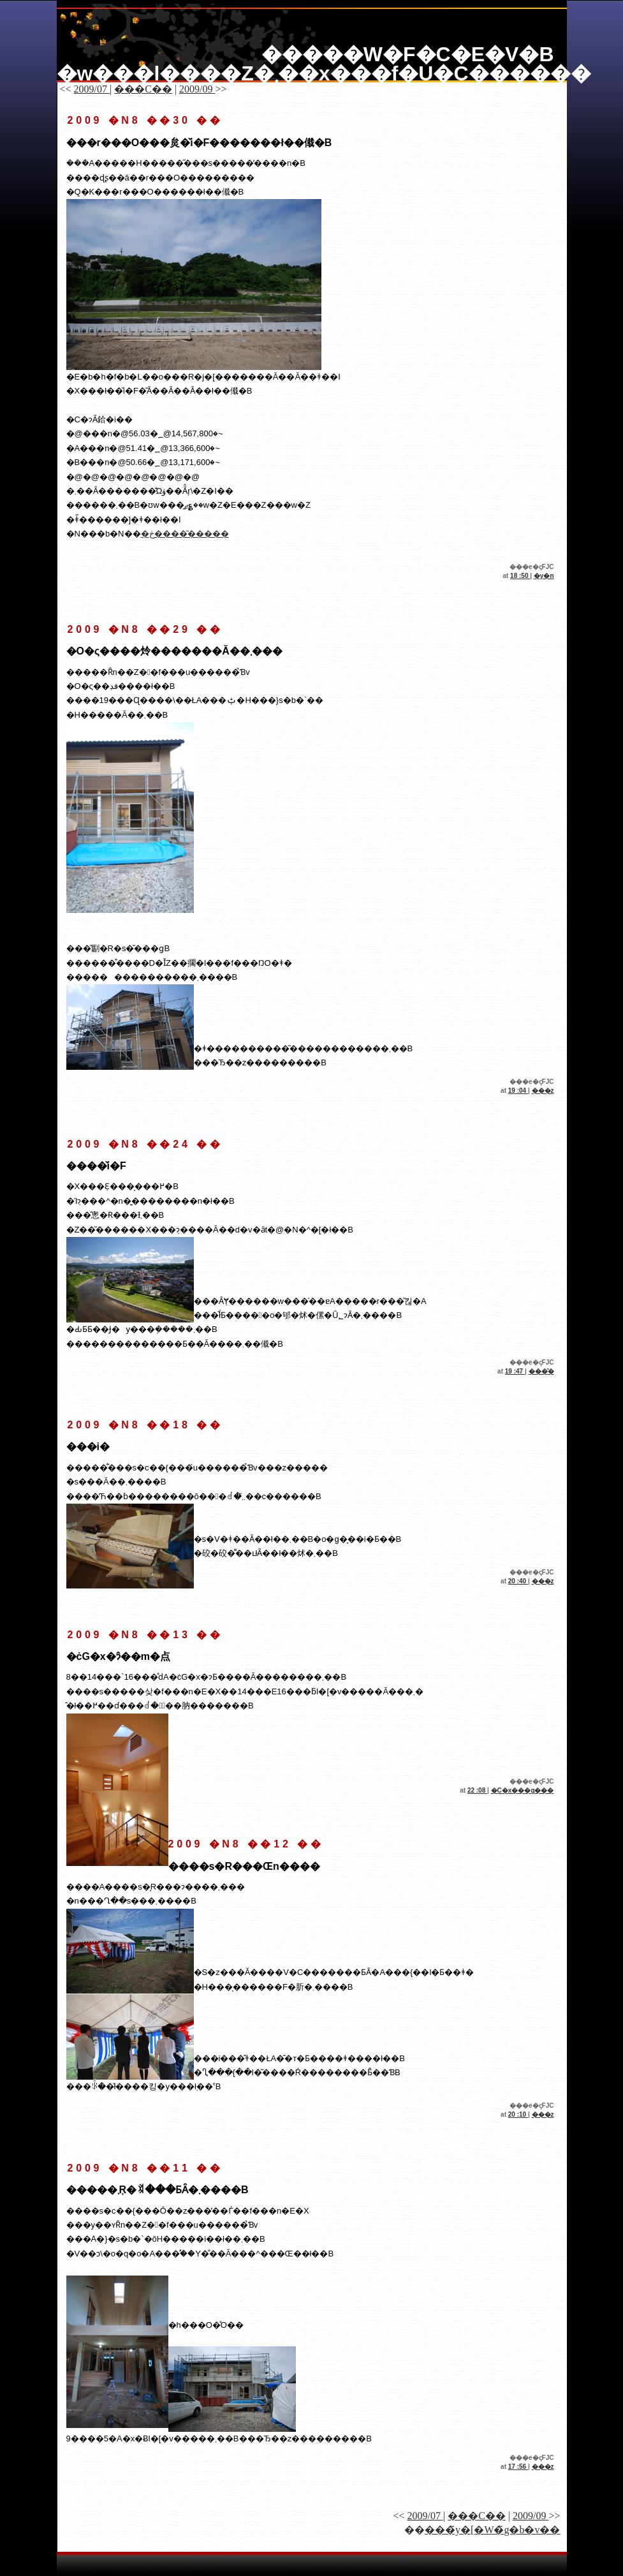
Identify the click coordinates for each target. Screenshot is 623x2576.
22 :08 (477, 1790)
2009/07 (92, 89)
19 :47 (515, 1371)
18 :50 (520, 575)
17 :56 (518, 2466)
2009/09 (197, 89)
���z (543, 1090)
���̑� (541, 1371)
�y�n (544, 575)
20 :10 (518, 2114)
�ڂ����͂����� (185, 533)
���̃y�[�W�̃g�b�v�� (492, 2529)
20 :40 (518, 1581)
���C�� (143, 89)
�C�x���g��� (522, 1790)
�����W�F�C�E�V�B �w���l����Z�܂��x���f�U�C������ (324, 64)
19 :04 (518, 1090)
